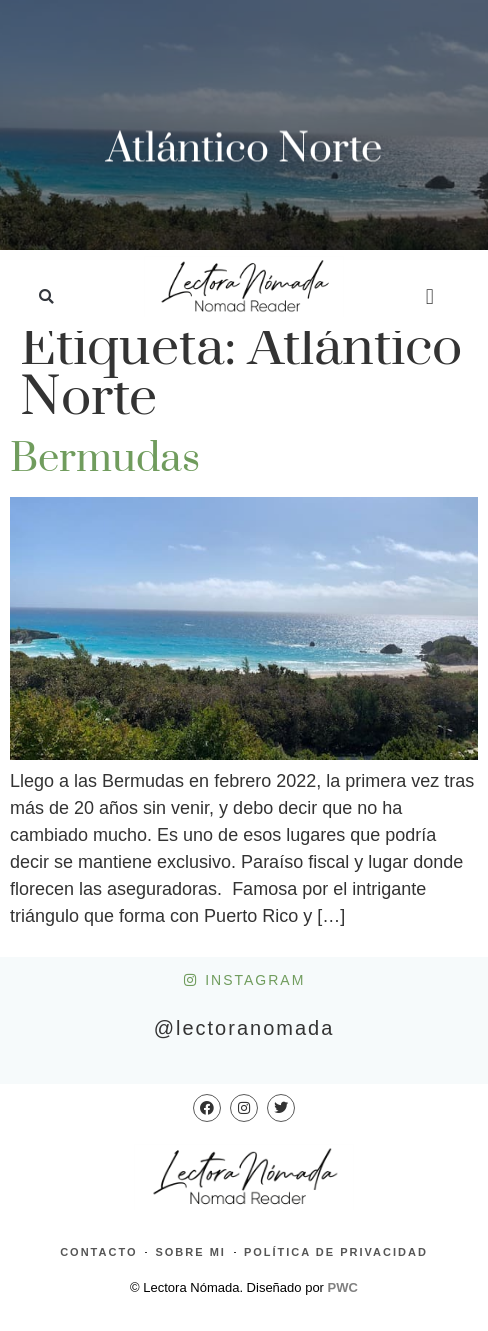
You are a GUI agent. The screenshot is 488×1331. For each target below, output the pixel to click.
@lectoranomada (244, 1028)
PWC (343, 1287)
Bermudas (105, 459)
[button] (46, 297)
